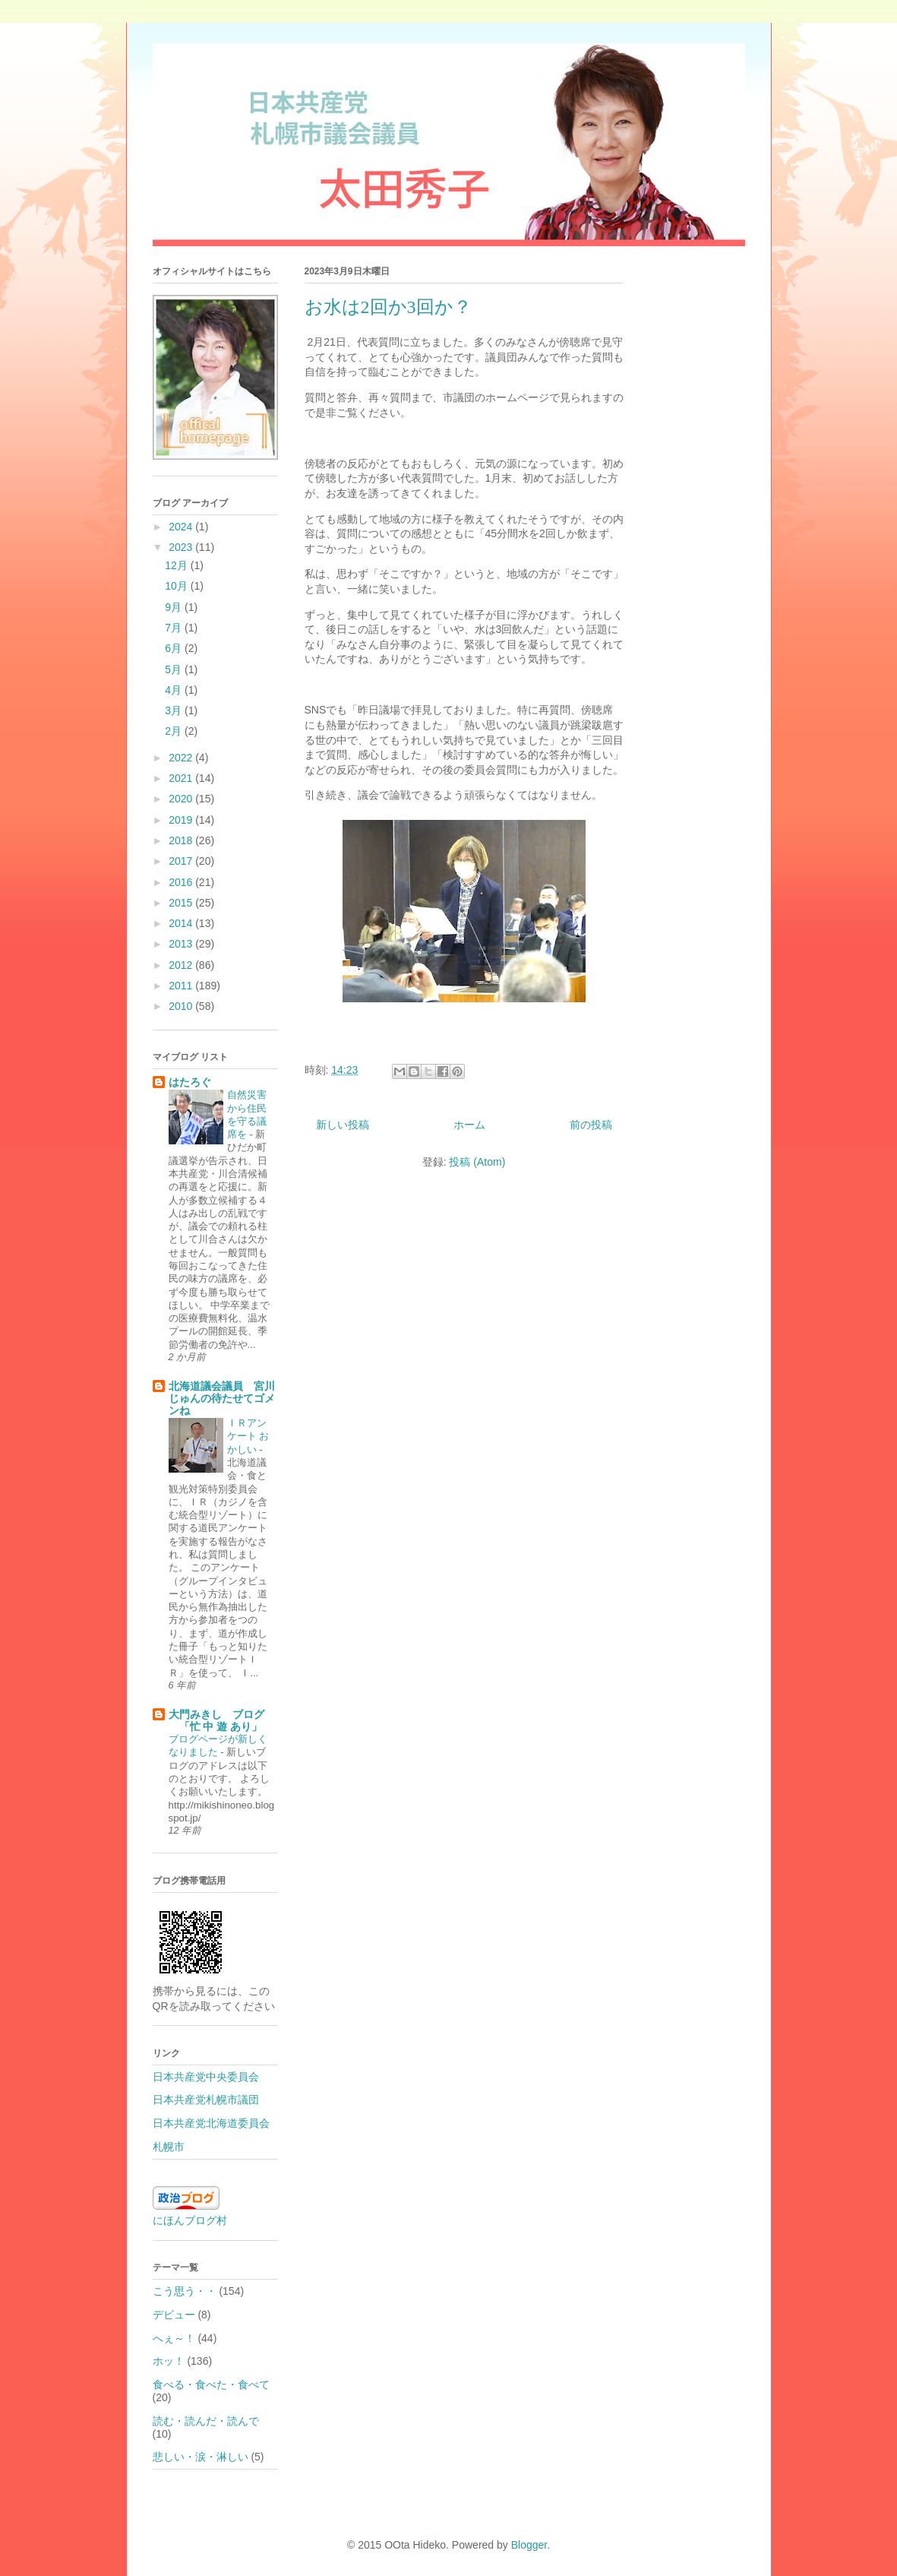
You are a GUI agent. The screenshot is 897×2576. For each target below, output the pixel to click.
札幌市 (169, 2147)
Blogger (529, 2545)
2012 (182, 965)
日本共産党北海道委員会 (211, 2123)
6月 (175, 648)
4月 (175, 690)
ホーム (469, 1125)
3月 (175, 710)
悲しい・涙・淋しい (200, 2457)
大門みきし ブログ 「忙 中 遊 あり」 (216, 1720)
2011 (182, 985)
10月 (177, 586)
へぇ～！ (174, 2338)
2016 (182, 882)
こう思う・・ (184, 2291)
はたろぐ (190, 1082)
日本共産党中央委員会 (206, 2077)
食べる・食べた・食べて (211, 2384)
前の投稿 (591, 1125)
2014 (182, 923)
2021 (182, 778)
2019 (182, 820)
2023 (182, 547)
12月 (177, 565)
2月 (175, 731)
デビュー (174, 2315)
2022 (182, 758)
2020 (182, 799)
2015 (182, 903)
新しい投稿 (342, 1125)
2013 (182, 944)
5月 (175, 669)
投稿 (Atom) (477, 1162)
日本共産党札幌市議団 (206, 2099)
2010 (182, 1006)
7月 (175, 628)
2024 (182, 527)
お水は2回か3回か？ (388, 307)
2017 (182, 861)
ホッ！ (169, 2361)
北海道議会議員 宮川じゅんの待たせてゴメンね (222, 1398)
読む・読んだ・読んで (206, 2421)
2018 (182, 840)
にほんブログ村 (190, 2220)
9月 (175, 607)
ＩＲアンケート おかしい (248, 1436)
